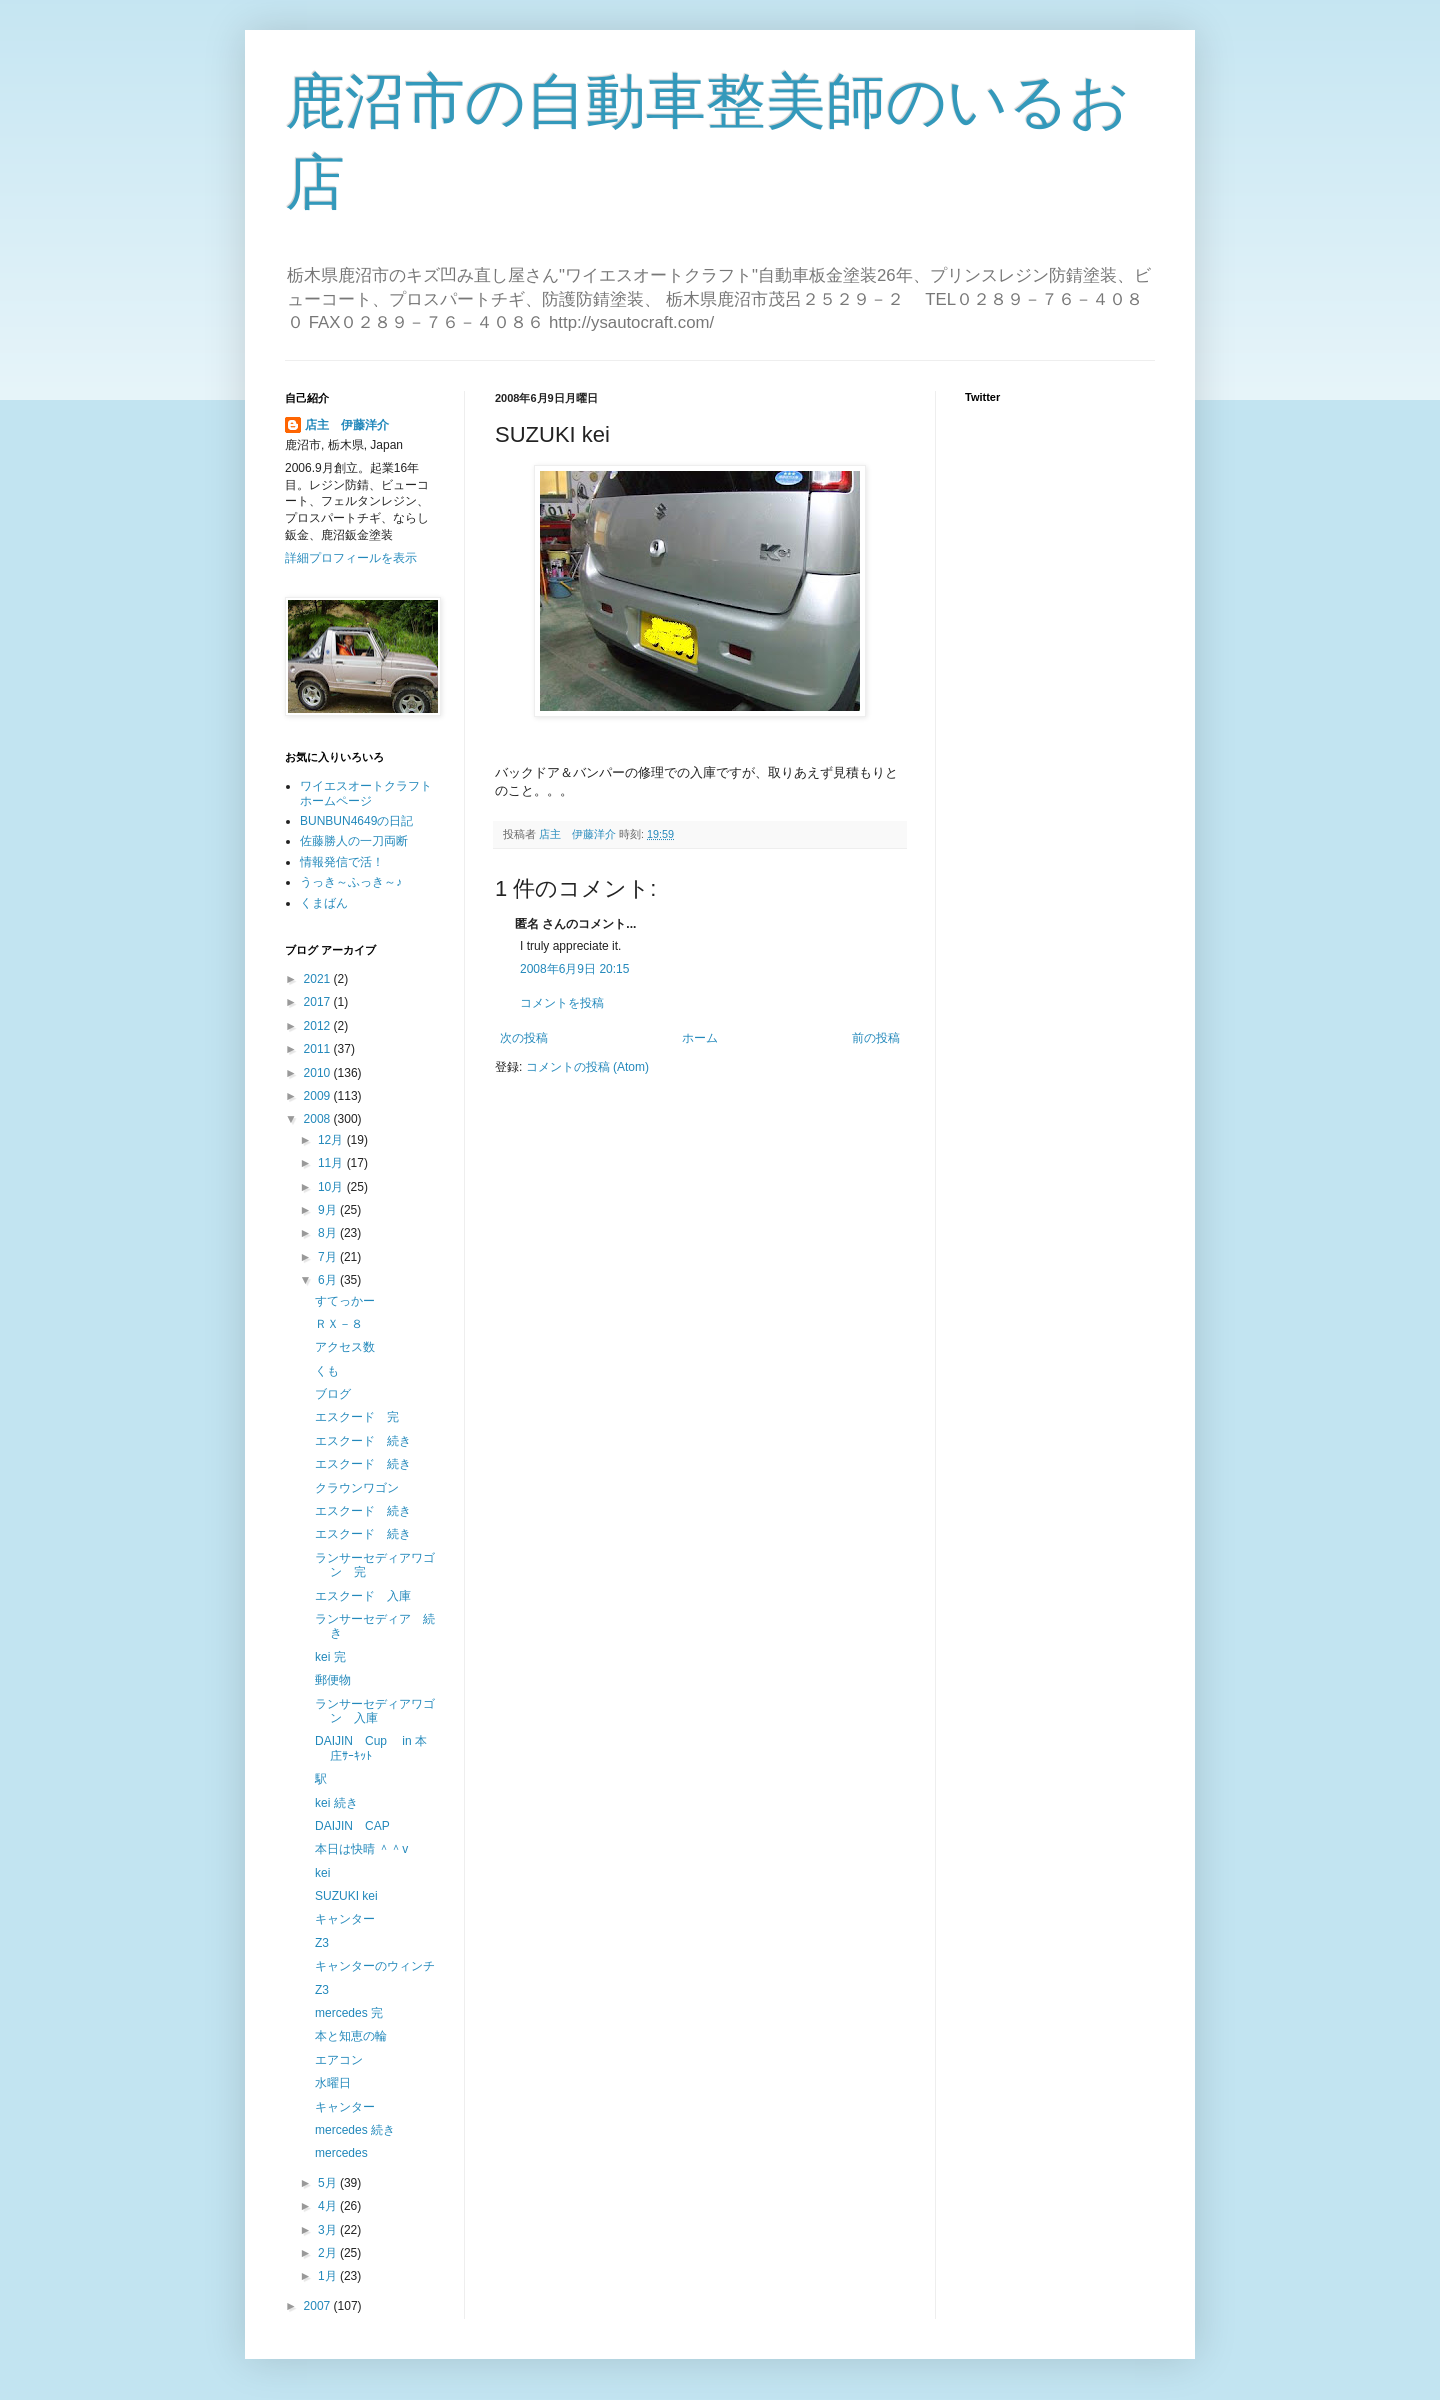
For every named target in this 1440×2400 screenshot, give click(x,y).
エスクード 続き (363, 1441)
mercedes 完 (349, 2013)
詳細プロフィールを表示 (351, 558)
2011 (319, 1049)
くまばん (324, 903)
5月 (329, 2183)
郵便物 (333, 1680)
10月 (332, 1187)
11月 (332, 1163)
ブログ (333, 1394)
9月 (329, 1210)
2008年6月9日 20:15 (574, 969)
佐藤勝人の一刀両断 (354, 841)
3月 (329, 2230)
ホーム (700, 1038)
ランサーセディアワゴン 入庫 (375, 1711)
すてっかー (345, 1301)
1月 (329, 2276)
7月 (329, 1257)
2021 (319, 979)
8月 (329, 1233)
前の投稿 (876, 1038)
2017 (319, 1002)
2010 (319, 1073)
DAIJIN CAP (352, 1826)
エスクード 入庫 (363, 1596)
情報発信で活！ (342, 862)
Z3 (322, 1943)
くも (327, 1371)
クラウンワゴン (357, 1488)
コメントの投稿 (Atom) (587, 1067)
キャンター (345, 1919)
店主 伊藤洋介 (347, 425)
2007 (319, 2306)
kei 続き (336, 1803)
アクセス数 (345, 1347)
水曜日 (333, 2083)
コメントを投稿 (562, 1003)
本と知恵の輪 (351, 2036)
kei (322, 1873)
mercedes (341, 2153)
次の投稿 (524, 1038)
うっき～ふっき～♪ (351, 882)
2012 (319, 1026)
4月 (329, 2206)
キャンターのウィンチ (375, 1966)
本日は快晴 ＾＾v (361, 1849)
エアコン (339, 2060)
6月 (329, 1280)
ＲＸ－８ (339, 1324)
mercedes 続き (355, 2130)
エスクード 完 (357, 1417)
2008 (319, 1119)
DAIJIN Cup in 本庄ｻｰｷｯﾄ (371, 1748)
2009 (319, 1096)
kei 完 (330, 1657)
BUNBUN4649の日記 (356, 821)
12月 (332, 1140)
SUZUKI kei (346, 1896)
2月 (329, 2253)
